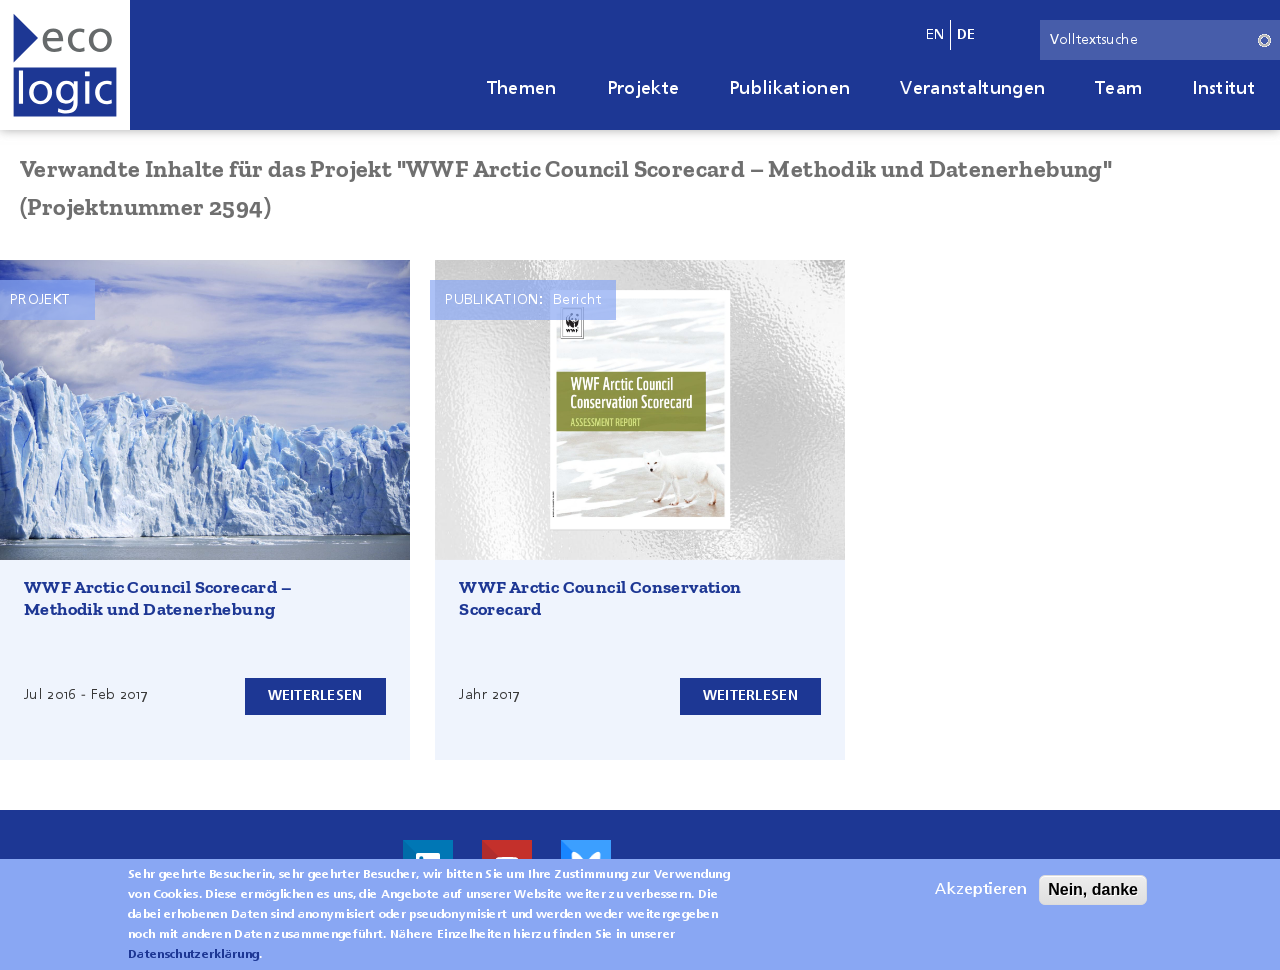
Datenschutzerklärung (193, 959)
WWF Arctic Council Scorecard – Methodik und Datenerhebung (158, 598)
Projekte (643, 89)
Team (1118, 89)
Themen (522, 89)
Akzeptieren (981, 894)
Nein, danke (1093, 893)
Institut (1223, 89)
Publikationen (789, 89)
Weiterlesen (315, 696)
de (966, 35)
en (935, 35)
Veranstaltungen (972, 89)
